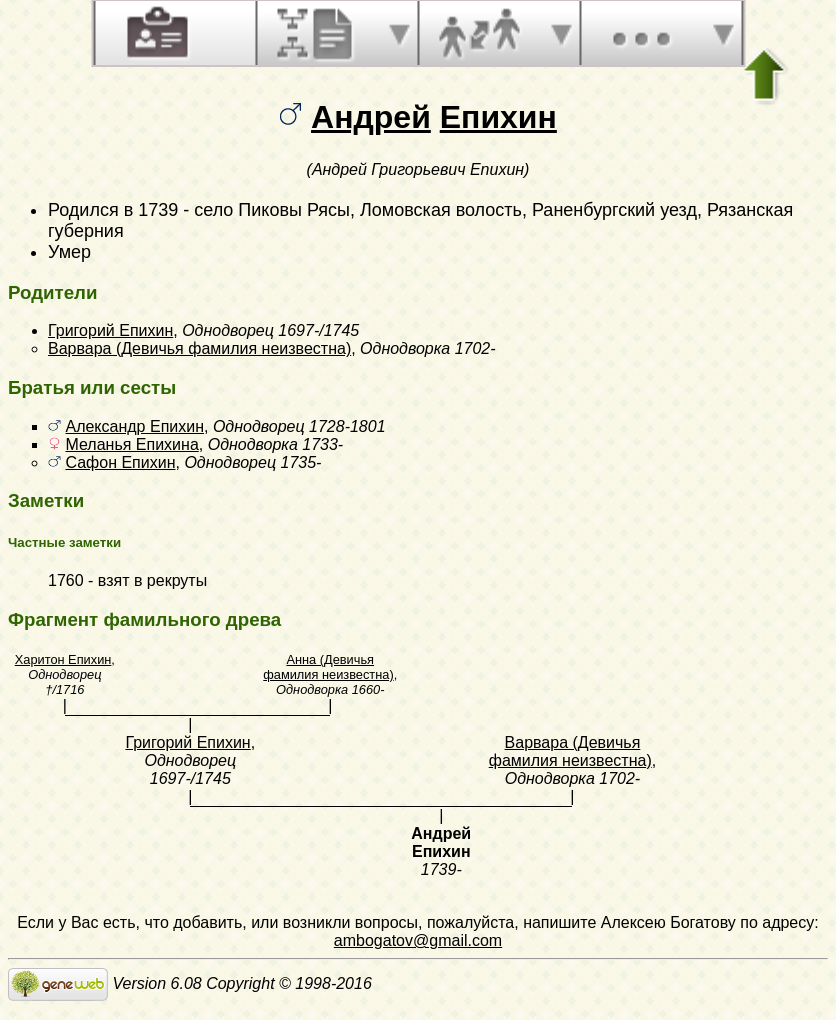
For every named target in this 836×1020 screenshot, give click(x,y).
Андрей (371, 117)
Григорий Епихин (110, 330)
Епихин (498, 117)
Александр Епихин (134, 426)
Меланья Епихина (131, 444)
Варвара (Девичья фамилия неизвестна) (199, 348)
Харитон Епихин (63, 659)
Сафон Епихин (120, 462)
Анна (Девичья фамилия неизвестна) (328, 667)
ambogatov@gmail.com (418, 940)
